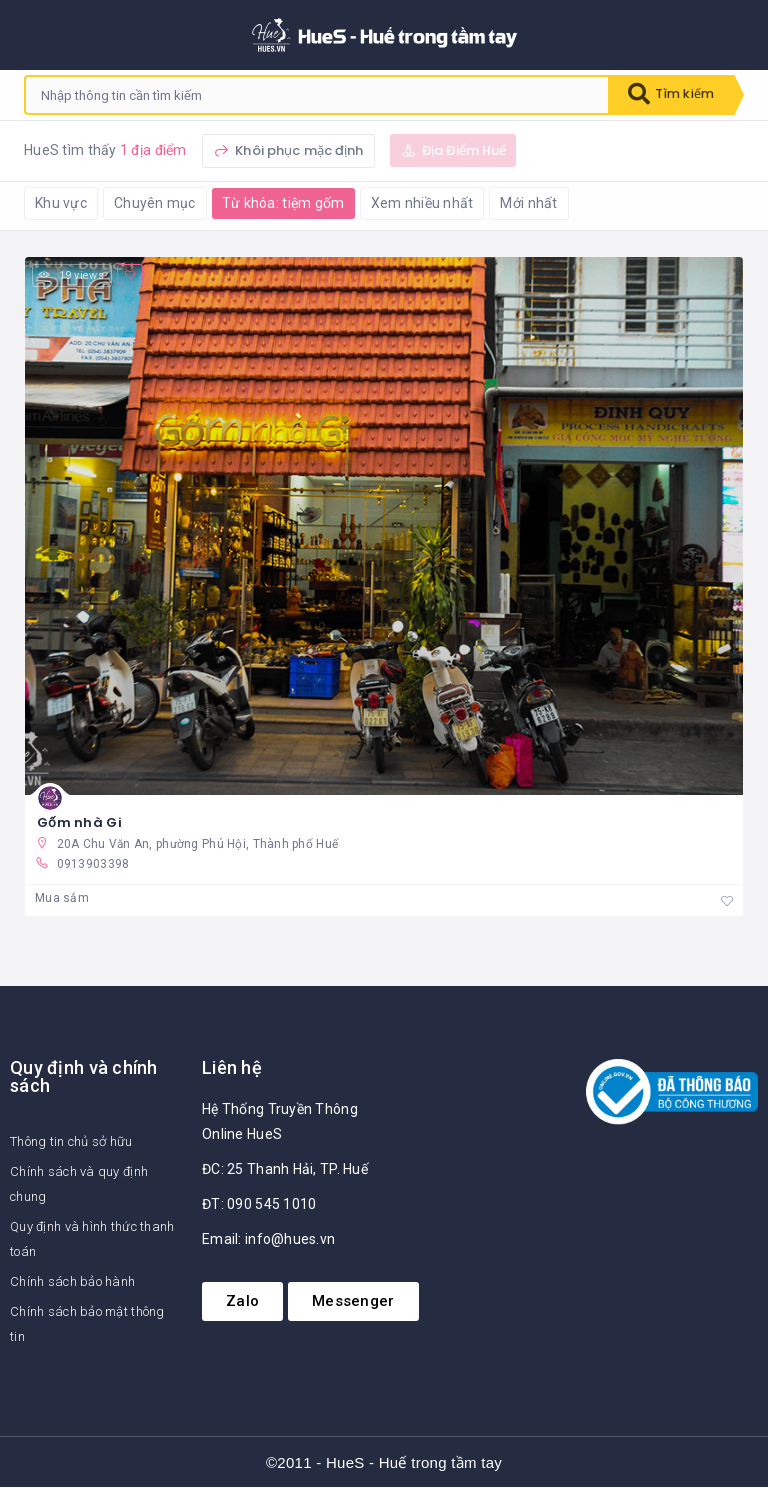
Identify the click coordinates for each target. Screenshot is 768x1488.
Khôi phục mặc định (288, 150)
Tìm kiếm (667, 95)
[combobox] (313, 95)
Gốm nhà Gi (79, 822)
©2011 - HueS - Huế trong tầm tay (384, 1462)
